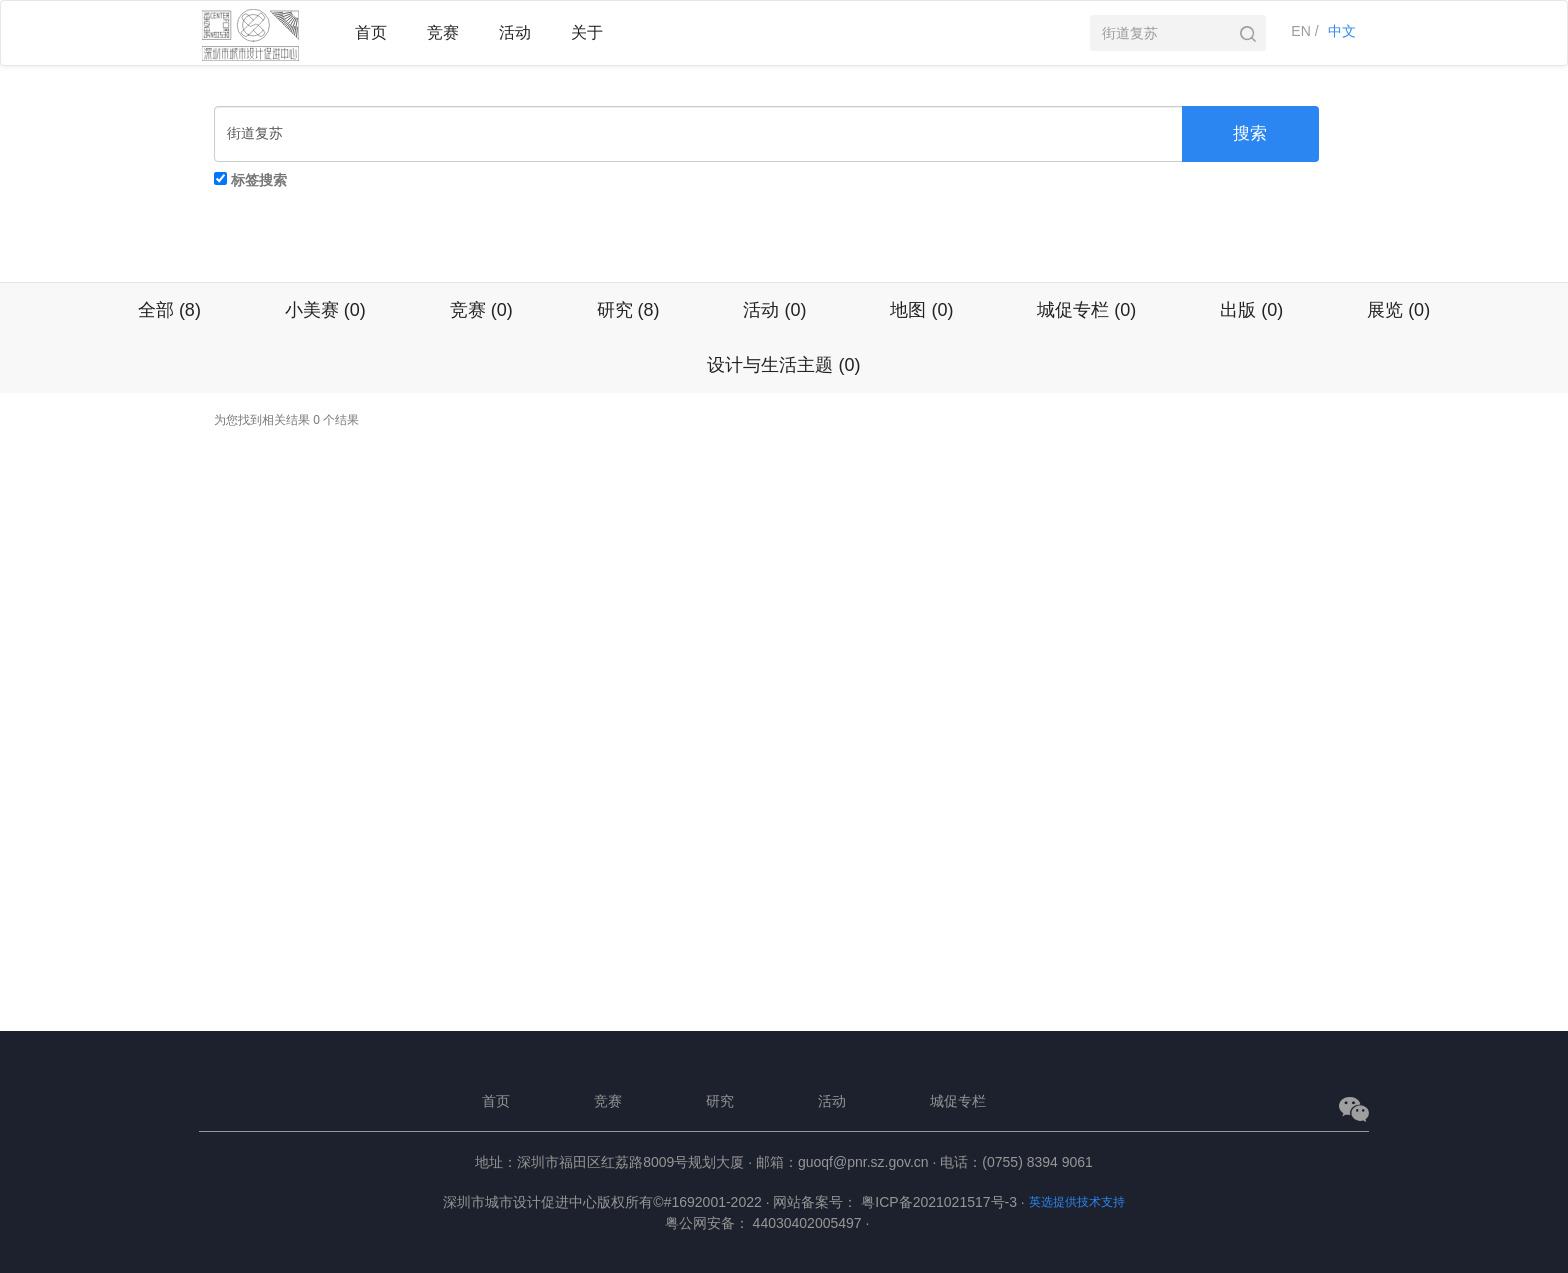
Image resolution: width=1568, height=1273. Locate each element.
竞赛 (481, 310)
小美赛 (325, 310)
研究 (628, 310)
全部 (169, 310)
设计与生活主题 (783, 365)
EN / (1304, 31)
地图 (921, 310)
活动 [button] (515, 32)
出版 (1251, 310)
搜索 (1250, 133)
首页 (371, 32)
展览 (1398, 310)
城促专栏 (1086, 310)
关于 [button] (587, 32)
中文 (1342, 31)
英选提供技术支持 (1077, 1202)
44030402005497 (811, 1223)
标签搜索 (259, 180)
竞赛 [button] (443, 32)
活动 (774, 310)
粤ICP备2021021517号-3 (942, 1202)
